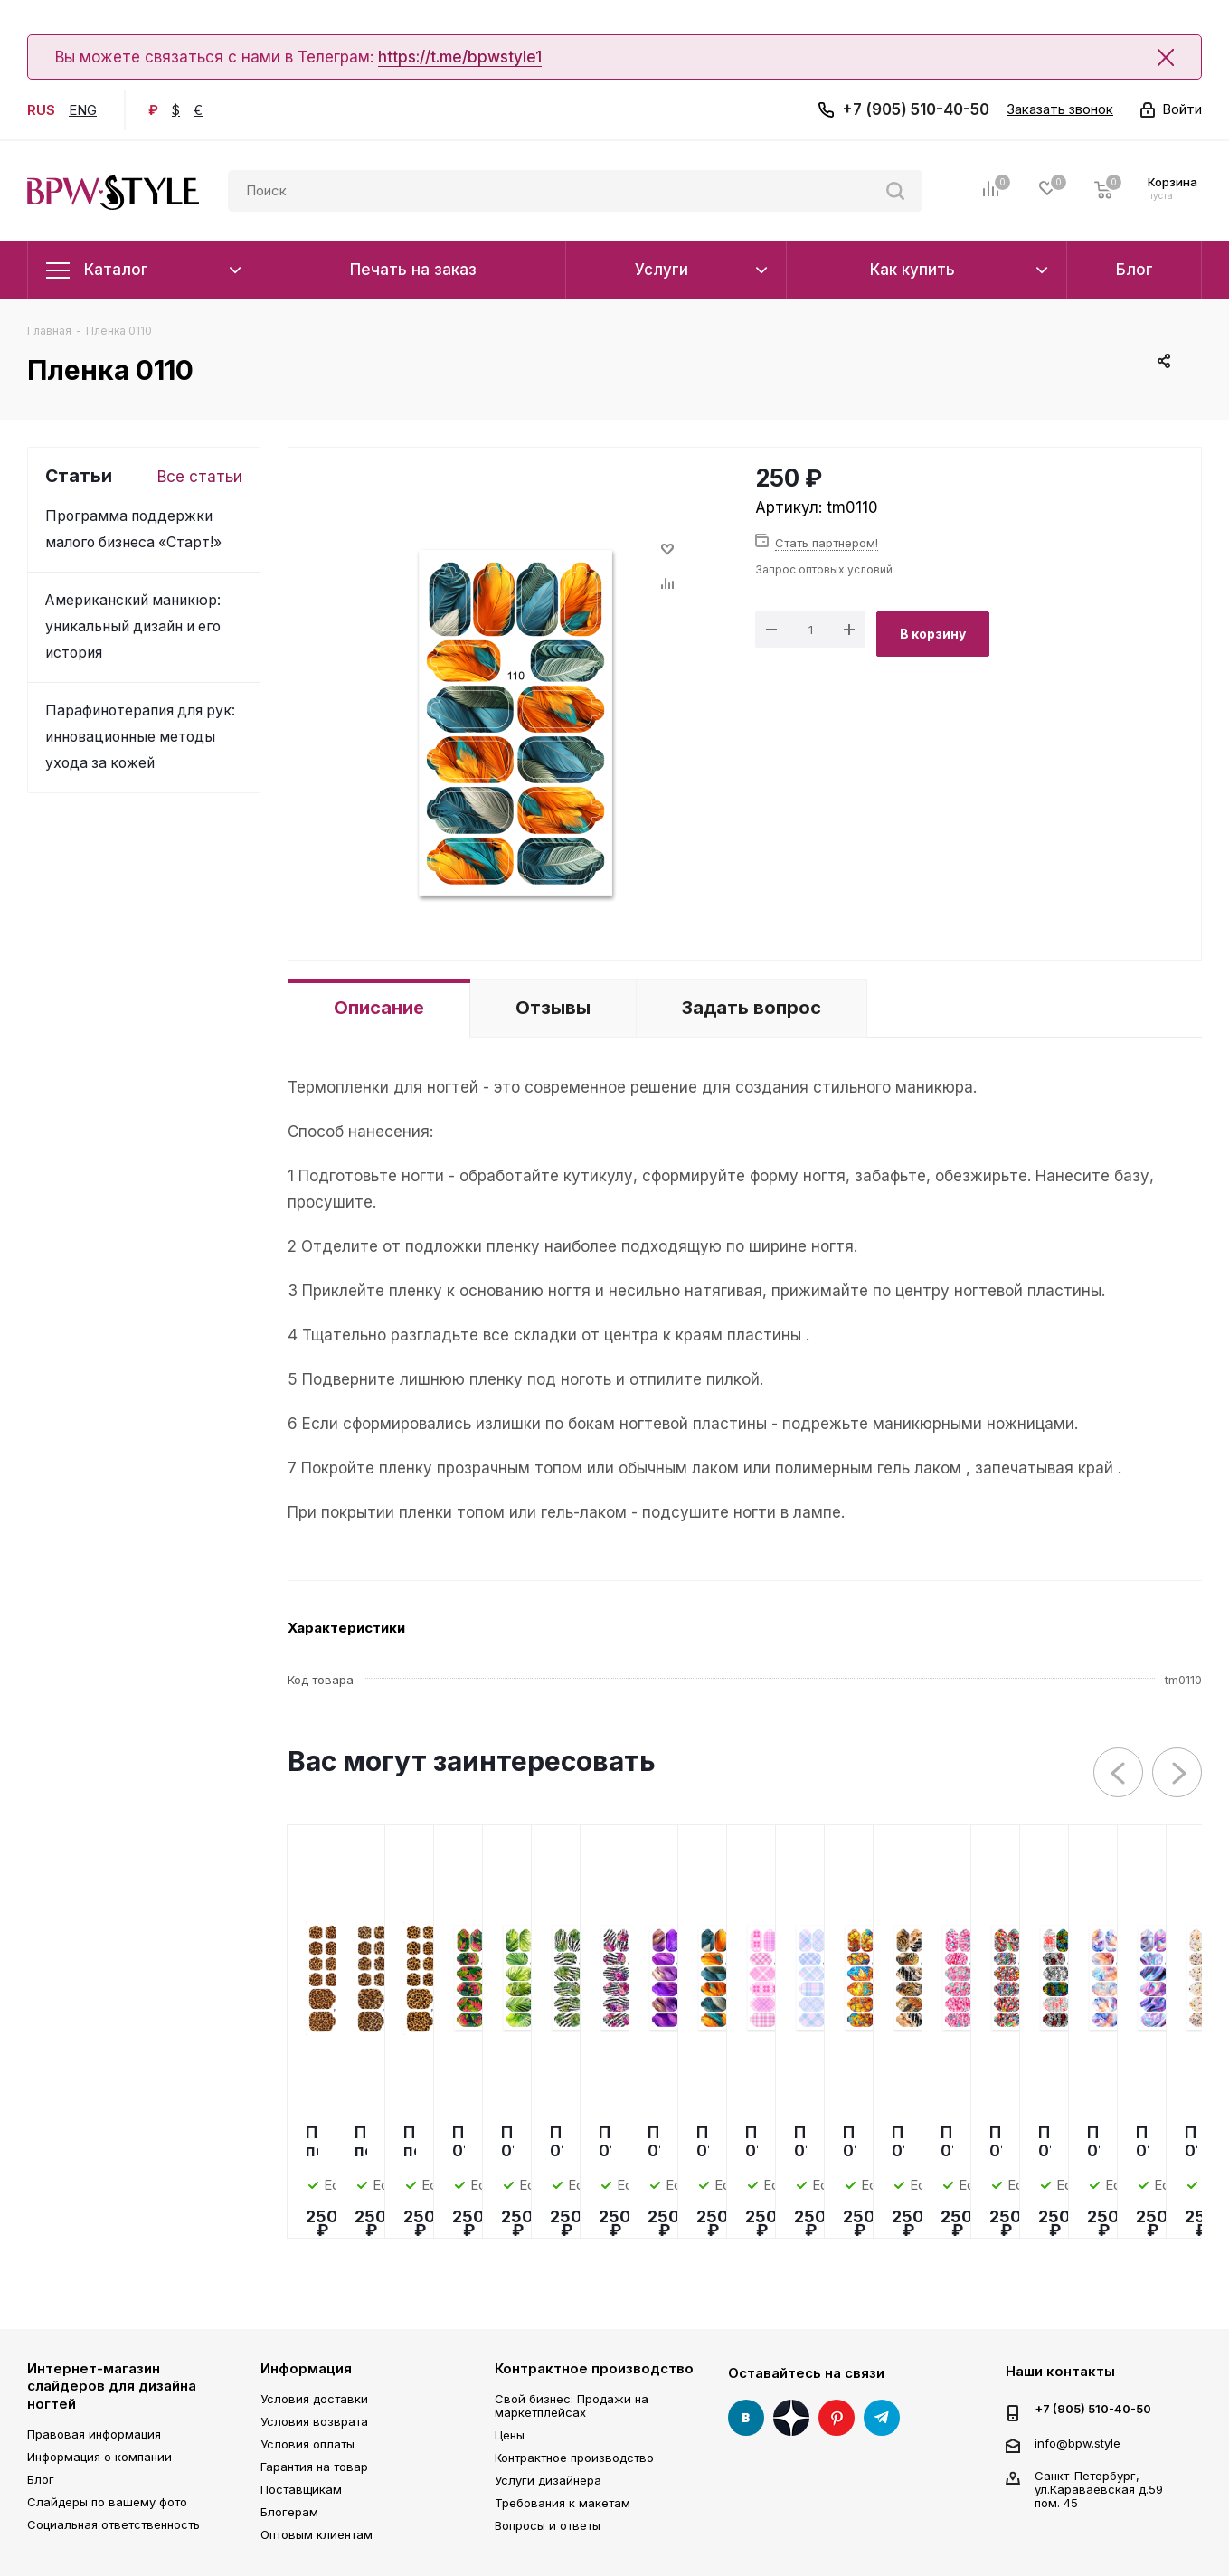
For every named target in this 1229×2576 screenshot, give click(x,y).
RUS (41, 109)
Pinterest (836, 2418)
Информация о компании (99, 2456)
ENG (83, 109)
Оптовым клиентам (316, 2534)
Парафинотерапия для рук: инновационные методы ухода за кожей (140, 737)
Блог (40, 2479)
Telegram (882, 2418)
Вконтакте (746, 2418)
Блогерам (289, 2512)
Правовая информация (94, 2434)
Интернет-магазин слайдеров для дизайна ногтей (111, 2386)
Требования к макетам (562, 2503)
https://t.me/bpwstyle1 (460, 57)
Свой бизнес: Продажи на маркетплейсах (571, 2405)
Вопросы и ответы (547, 2525)
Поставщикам (301, 2489)
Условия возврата (314, 2421)
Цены (510, 2435)
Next (1178, 1773)
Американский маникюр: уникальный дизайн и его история (133, 626)
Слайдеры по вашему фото (107, 2502)
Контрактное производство (594, 2368)
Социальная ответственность (113, 2524)
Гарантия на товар (314, 2466)
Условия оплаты (307, 2444)
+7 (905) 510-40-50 (915, 109)
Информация (306, 2368)
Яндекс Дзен (791, 2418)
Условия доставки (314, 2398)
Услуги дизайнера (548, 2480)
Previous (1119, 1773)
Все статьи (199, 477)
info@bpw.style (1077, 2442)
